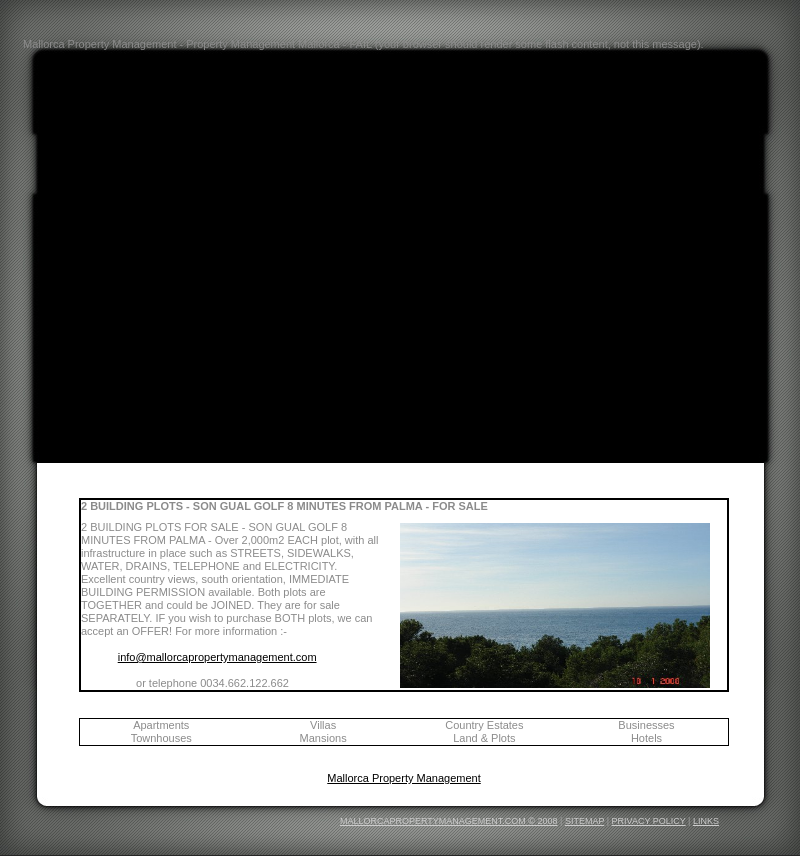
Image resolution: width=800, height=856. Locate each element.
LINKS (706, 821)
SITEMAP (584, 821)
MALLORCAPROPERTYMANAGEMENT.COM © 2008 (449, 821)
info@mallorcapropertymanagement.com (217, 657)
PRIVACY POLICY (649, 821)
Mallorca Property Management (403, 778)
